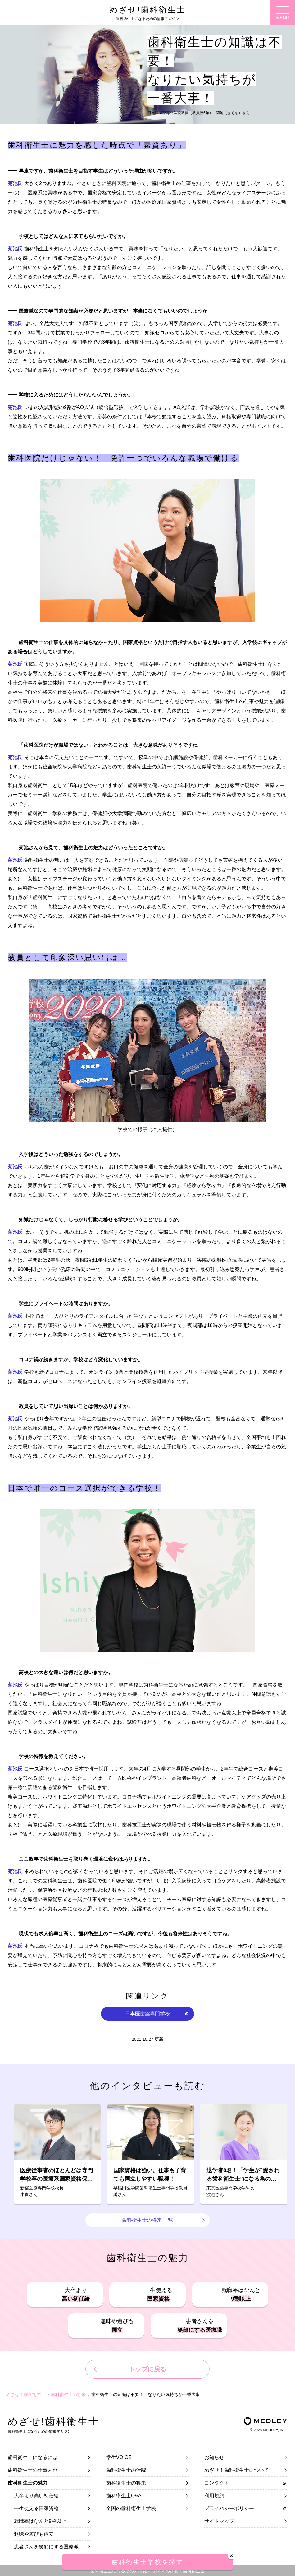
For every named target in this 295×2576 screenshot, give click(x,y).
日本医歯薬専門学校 (147, 2013)
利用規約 (214, 2495)
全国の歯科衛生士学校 (131, 2508)
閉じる (231, 2556)
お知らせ (214, 2457)
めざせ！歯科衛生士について (236, 2470)
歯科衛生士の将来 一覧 (147, 2220)
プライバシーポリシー (229, 2508)
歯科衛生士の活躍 (126, 2470)
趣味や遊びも (117, 2325)
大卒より (76, 2294)
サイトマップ (219, 2521)
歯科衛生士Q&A (124, 2495)
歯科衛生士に (32, 2457)
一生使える (158, 2294)
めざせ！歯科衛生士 (25, 2394)
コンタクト (216, 2482)
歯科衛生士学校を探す (147, 2562)
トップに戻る (147, 2369)
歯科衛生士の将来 (68, 2394)
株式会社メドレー (265, 2421)
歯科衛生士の (32, 2470)
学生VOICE (119, 2457)
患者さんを (199, 2325)
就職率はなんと (241, 2294)
